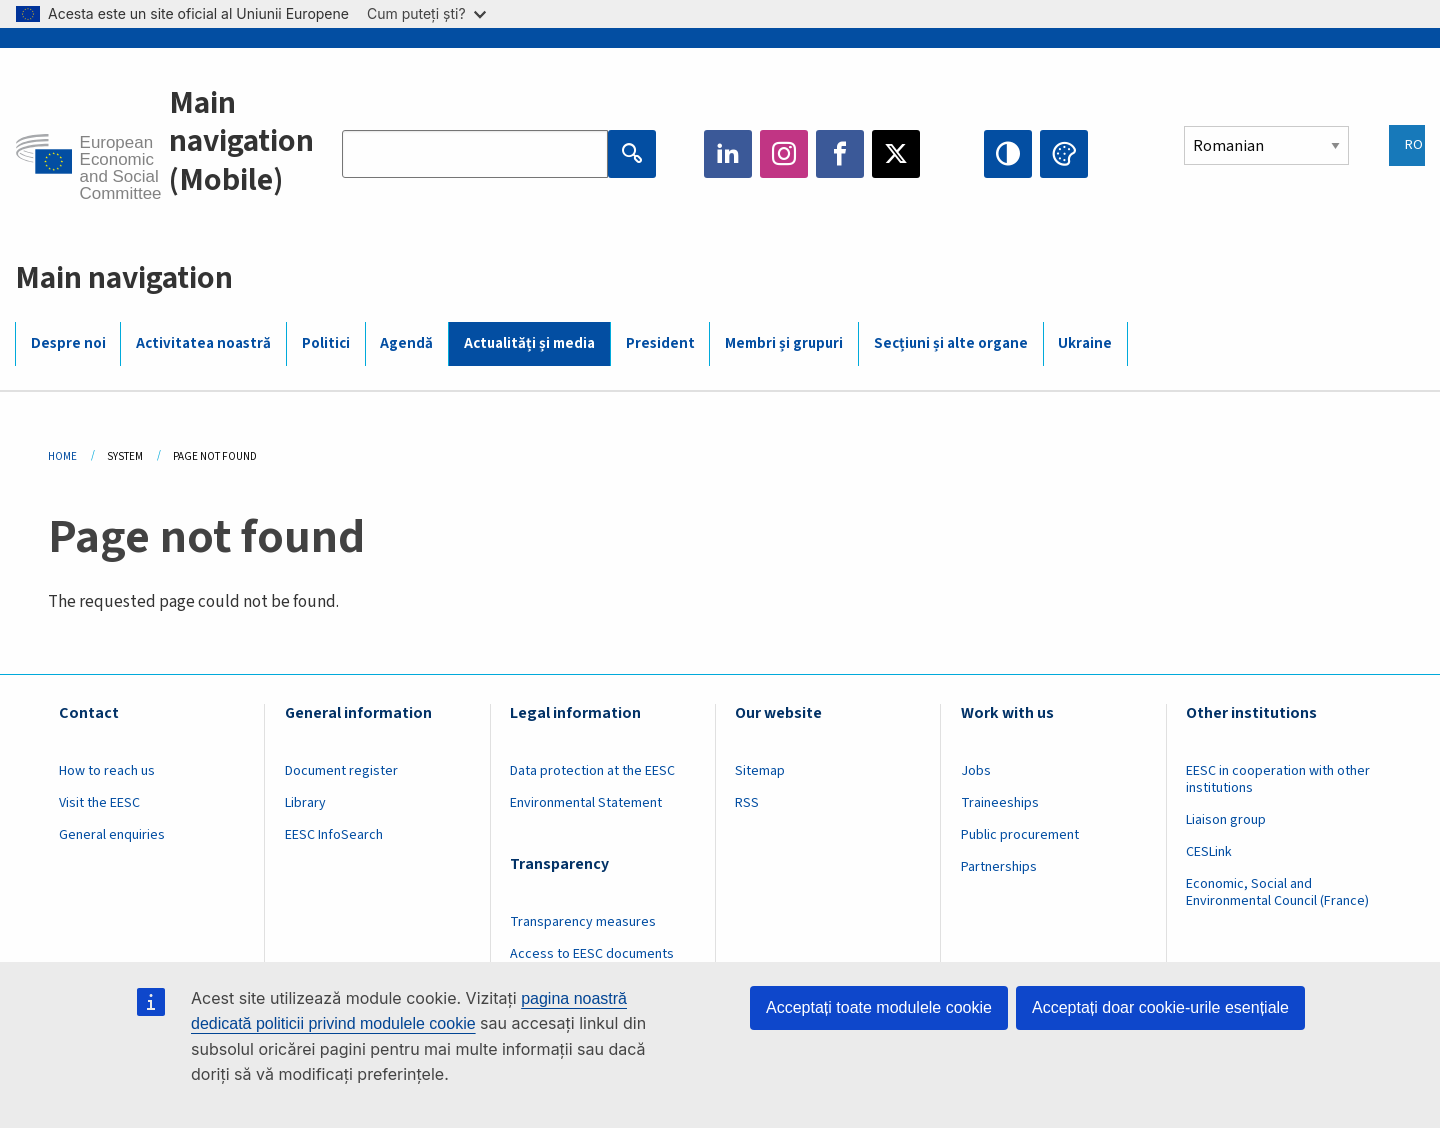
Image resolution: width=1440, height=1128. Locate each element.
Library (305, 803)
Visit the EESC (99, 803)
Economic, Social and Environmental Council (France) (1279, 892)
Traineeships (1000, 803)
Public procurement (1020, 835)
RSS (747, 803)
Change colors (1064, 154)
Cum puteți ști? (426, 13)
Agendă (406, 343)
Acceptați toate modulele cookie (879, 1007)
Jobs (976, 771)
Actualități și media (529, 343)
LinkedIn (728, 154)
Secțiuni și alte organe (951, 343)
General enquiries (112, 835)
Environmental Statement (586, 803)
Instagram (784, 154)
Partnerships (999, 867)
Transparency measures (583, 922)
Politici (326, 343)
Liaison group (1226, 820)
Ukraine (1085, 343)
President (660, 343)
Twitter (896, 154)
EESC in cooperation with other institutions (1278, 779)
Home (62, 456)
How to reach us (107, 771)
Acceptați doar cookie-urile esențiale (1160, 1007)
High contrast (1008, 154)
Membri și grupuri (784, 343)
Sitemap (760, 771)
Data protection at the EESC (592, 771)
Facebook (840, 154)
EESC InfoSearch (334, 835)
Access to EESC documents (592, 954)
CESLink (1209, 852)
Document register (341, 771)
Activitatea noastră (203, 343)
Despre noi (68, 343)
